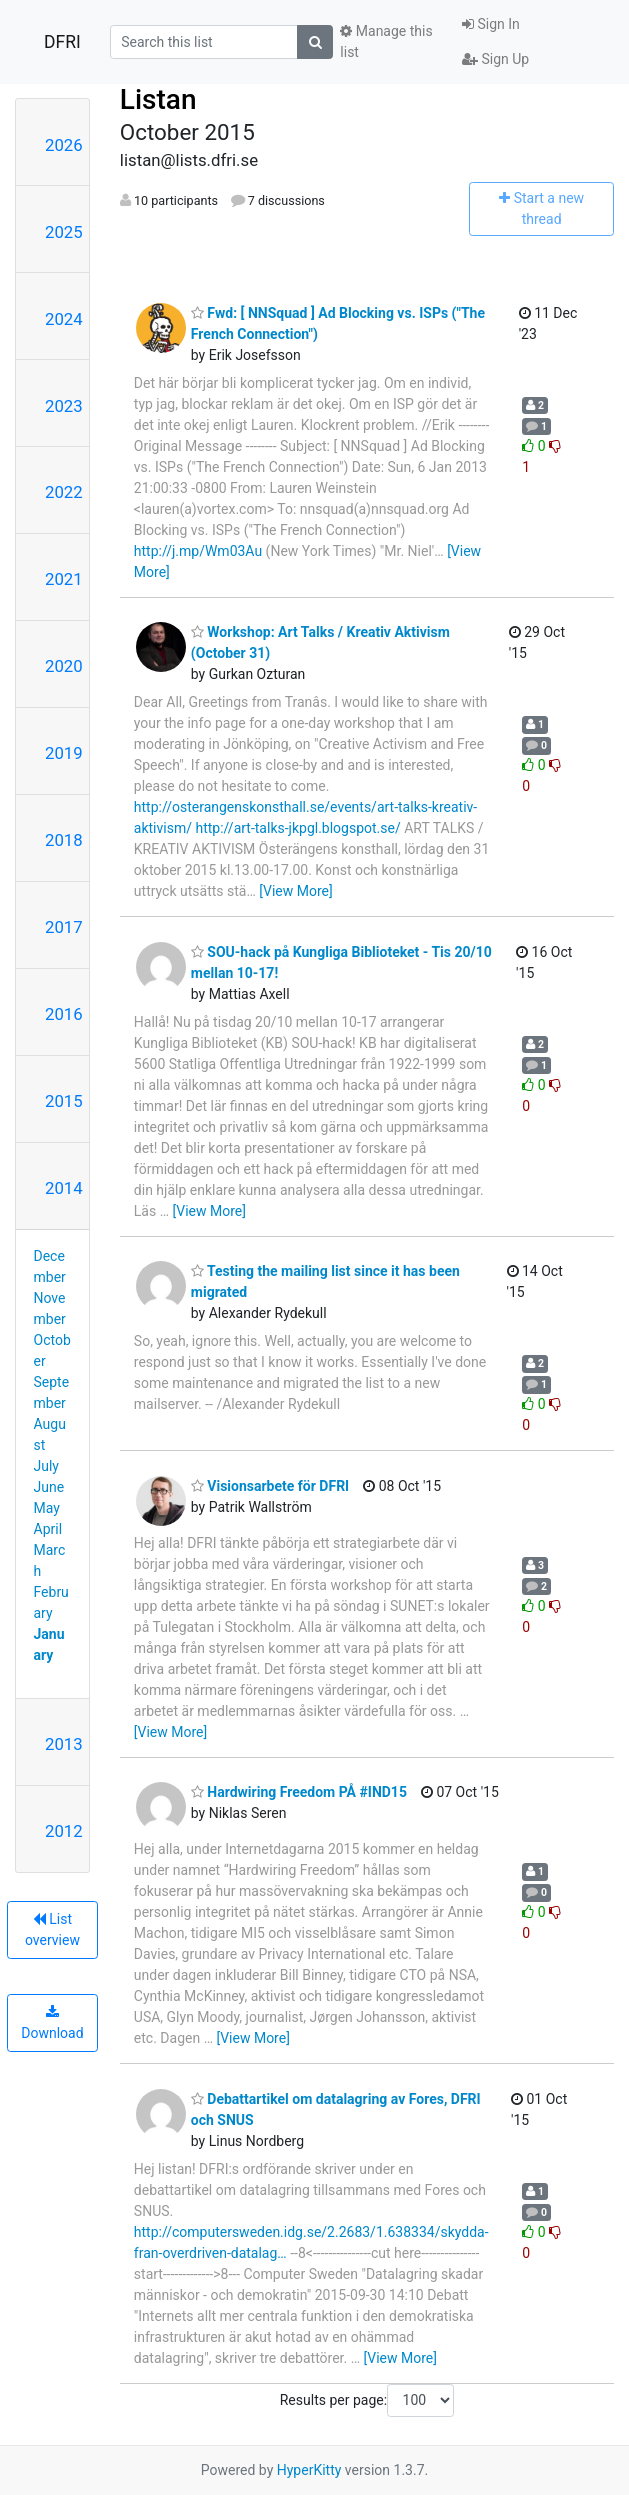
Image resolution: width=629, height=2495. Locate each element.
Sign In (491, 24)
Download (52, 2023)
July (46, 1466)
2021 (64, 579)
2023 (64, 406)
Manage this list (386, 41)
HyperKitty (309, 2470)
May (47, 1508)
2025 (64, 232)
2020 (64, 666)
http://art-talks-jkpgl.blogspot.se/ (297, 828)
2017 (64, 927)
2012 (64, 1831)
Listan (158, 99)
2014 (64, 1188)
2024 (64, 319)
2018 (64, 840)
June (49, 1487)
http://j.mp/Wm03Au (198, 551)
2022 (64, 492)
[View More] (295, 891)
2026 (64, 145)
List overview (52, 1929)
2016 (64, 1014)
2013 (64, 1744)
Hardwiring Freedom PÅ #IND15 (299, 1792)
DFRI (62, 42)
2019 (64, 753)
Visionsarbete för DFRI (270, 1486)
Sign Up (495, 59)
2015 (64, 1101)
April (48, 1529)
